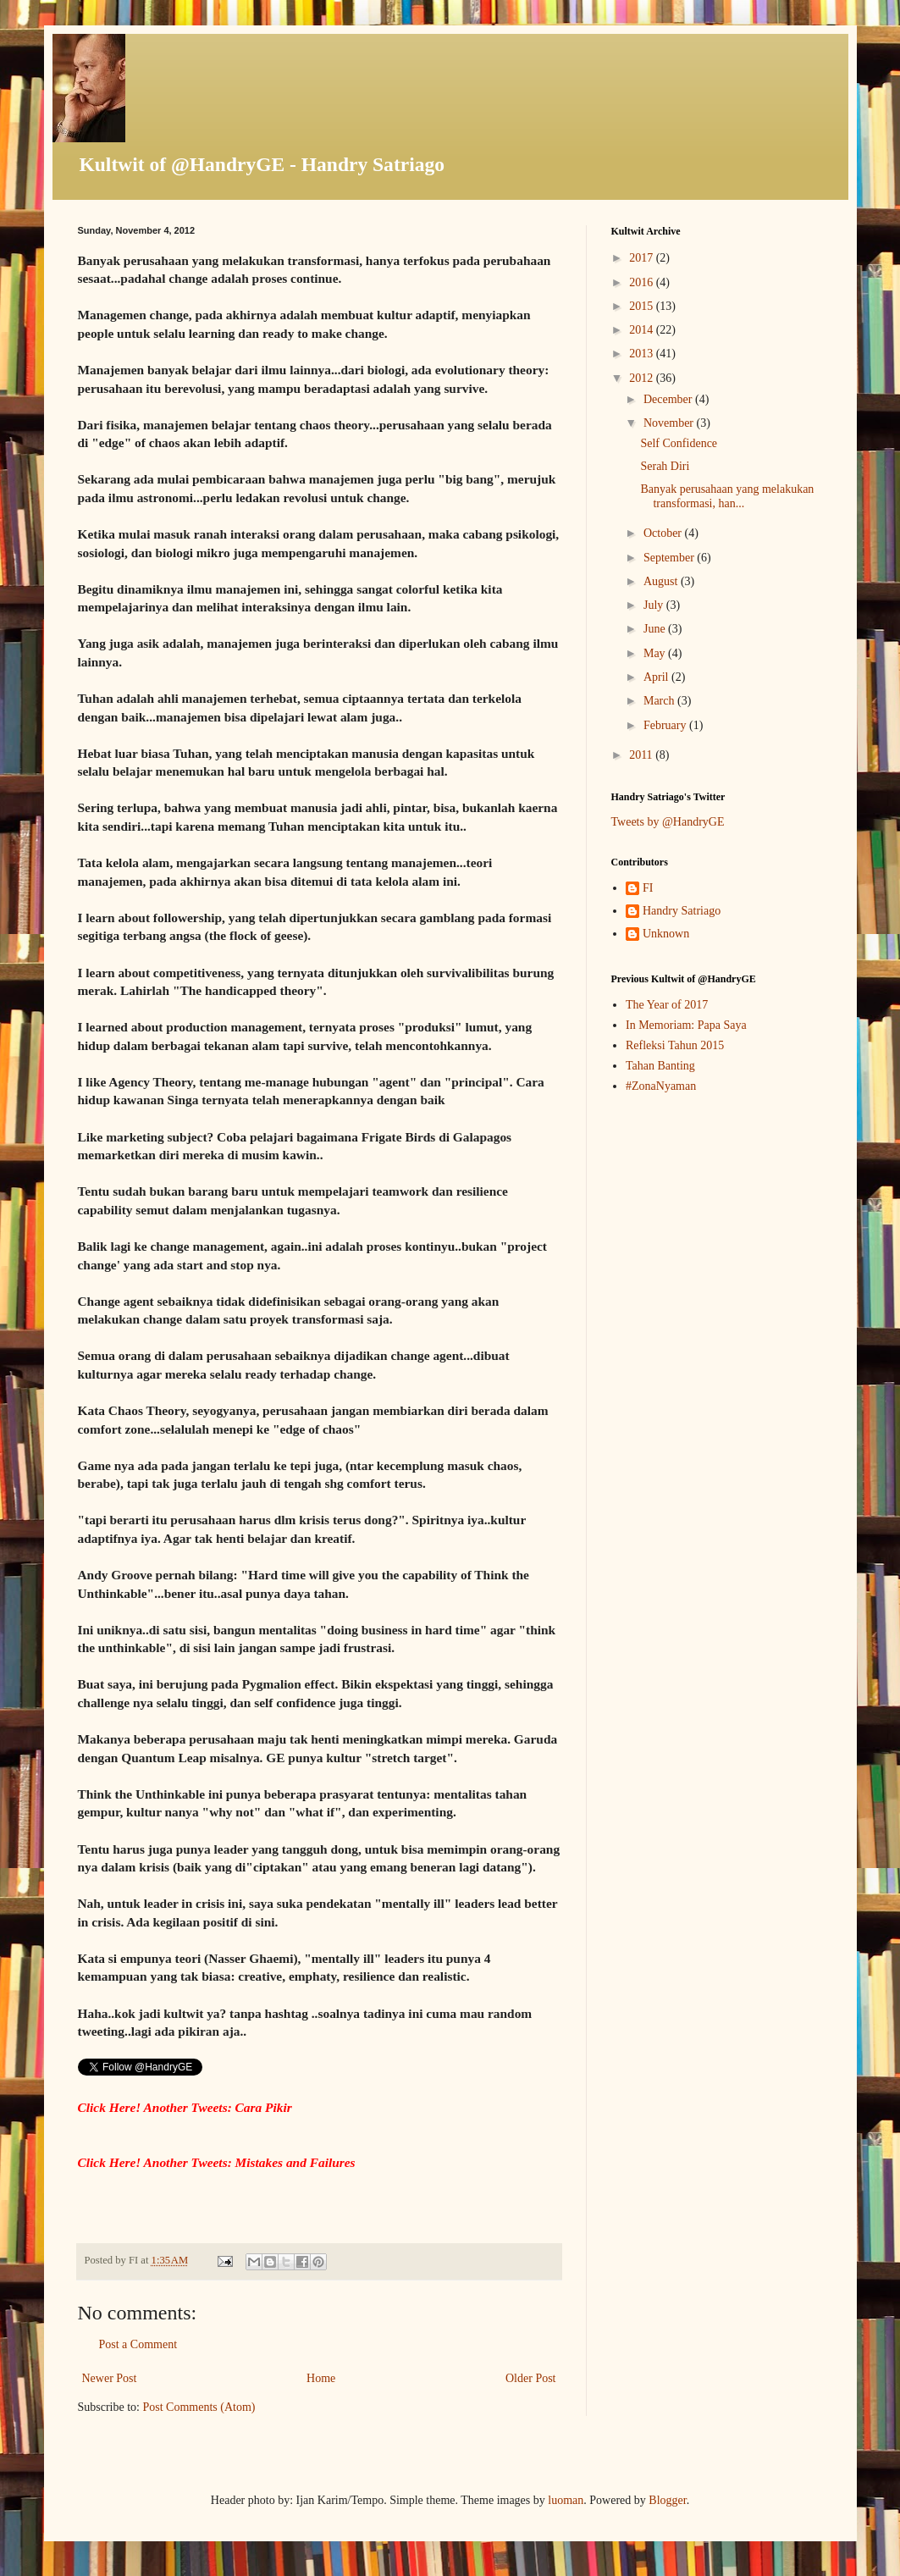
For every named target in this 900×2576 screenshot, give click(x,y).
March (660, 700)
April (657, 677)
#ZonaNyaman (661, 1086)
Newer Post (109, 2378)
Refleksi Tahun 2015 (675, 1045)
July (654, 605)
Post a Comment (138, 2344)
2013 (642, 353)
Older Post (530, 2378)
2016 (642, 282)
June (655, 628)
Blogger (667, 2500)
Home (320, 2378)
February (666, 725)
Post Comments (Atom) (199, 2407)
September (670, 557)
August (662, 581)
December (669, 399)
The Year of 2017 (667, 1004)
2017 (642, 258)
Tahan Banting (660, 1065)
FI (648, 888)
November (670, 423)
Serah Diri (664, 466)
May (655, 653)
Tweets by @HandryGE (668, 821)
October (664, 533)
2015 (642, 306)
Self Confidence (678, 443)
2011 (642, 755)
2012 (642, 378)
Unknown (666, 933)
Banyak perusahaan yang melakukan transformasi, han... (727, 496)
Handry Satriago (682, 910)
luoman (565, 2500)
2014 (642, 329)
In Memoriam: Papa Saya (686, 1025)
